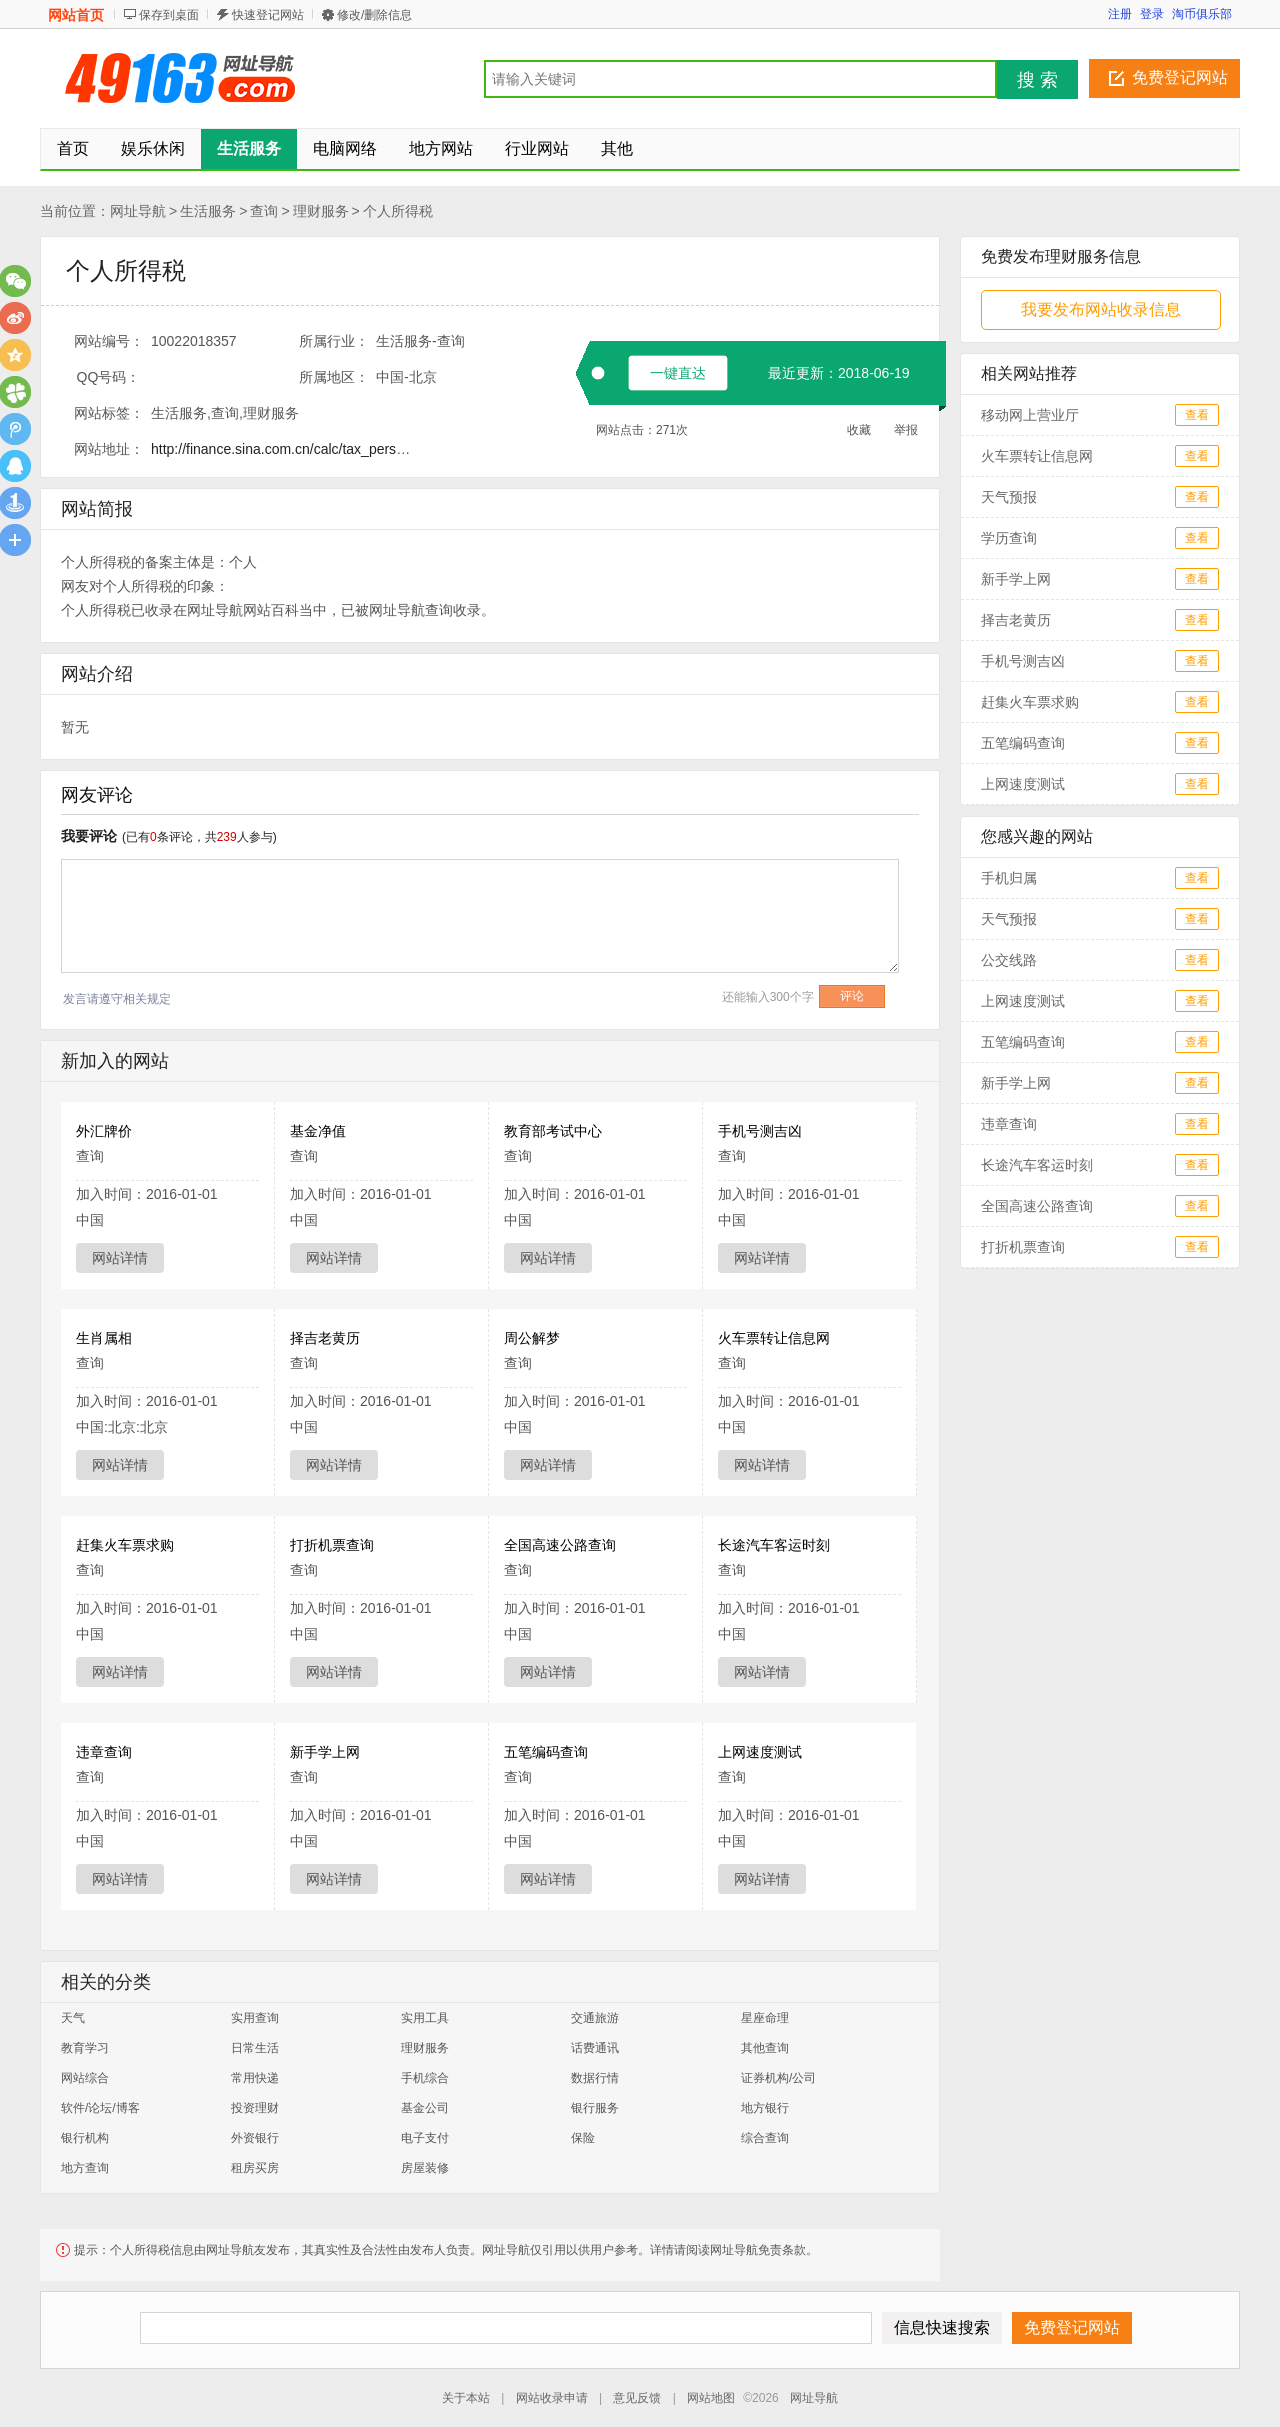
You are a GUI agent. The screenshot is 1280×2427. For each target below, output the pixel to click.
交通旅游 (595, 2018)
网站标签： (109, 413)
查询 (264, 211)
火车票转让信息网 (774, 1338)
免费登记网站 (1180, 77)
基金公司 (425, 2108)
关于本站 (466, 2398)
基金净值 (318, 1131)
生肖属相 (104, 1338)
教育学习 (85, 2048)
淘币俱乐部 (1202, 14)
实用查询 (255, 2018)
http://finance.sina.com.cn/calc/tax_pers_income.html (315, 449)
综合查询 (765, 2138)
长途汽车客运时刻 (774, 1545)
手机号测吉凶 (760, 1131)
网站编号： (109, 341)
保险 (583, 2138)
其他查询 (765, 2048)
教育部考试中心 (553, 1131)
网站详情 (120, 1258)
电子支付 (425, 2138)
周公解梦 (532, 1338)
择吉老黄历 (325, 1338)
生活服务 (208, 211)
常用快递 (255, 2078)
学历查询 (1009, 538)
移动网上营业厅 (1030, 415)
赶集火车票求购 (125, 1545)
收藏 (859, 430)
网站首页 (76, 15)
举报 (906, 430)
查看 (1197, 415)
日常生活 (255, 2048)
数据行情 (595, 2078)
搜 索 (1037, 80)
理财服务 (321, 211)
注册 (1120, 14)
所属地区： (334, 377)
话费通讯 (595, 2048)
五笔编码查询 (546, 1752)
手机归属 (1009, 878)
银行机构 (85, 2138)
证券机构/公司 (778, 2078)
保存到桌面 (169, 15)
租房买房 (255, 2168)
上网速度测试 (760, 1752)
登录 (1152, 14)
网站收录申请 (552, 2398)
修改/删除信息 (374, 15)
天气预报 (1009, 497)
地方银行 (765, 2108)
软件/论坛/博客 (100, 2108)
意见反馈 (637, 2398)
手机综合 (425, 2078)
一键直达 (678, 373)
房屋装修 (425, 2168)
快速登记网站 (268, 15)
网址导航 (138, 211)
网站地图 (711, 2398)
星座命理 (765, 2018)
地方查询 (85, 2168)
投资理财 (255, 2108)
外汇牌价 (104, 1131)
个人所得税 (398, 211)
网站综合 (85, 2078)
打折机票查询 (332, 1545)
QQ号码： (109, 377)
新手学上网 (325, 1752)
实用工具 (425, 2018)
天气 (73, 2018)
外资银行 (255, 2138)
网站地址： (109, 449)
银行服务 (595, 2108)
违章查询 (104, 1752)
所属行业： (334, 341)
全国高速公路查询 (560, 1545)
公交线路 (1009, 960)
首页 (73, 148)
